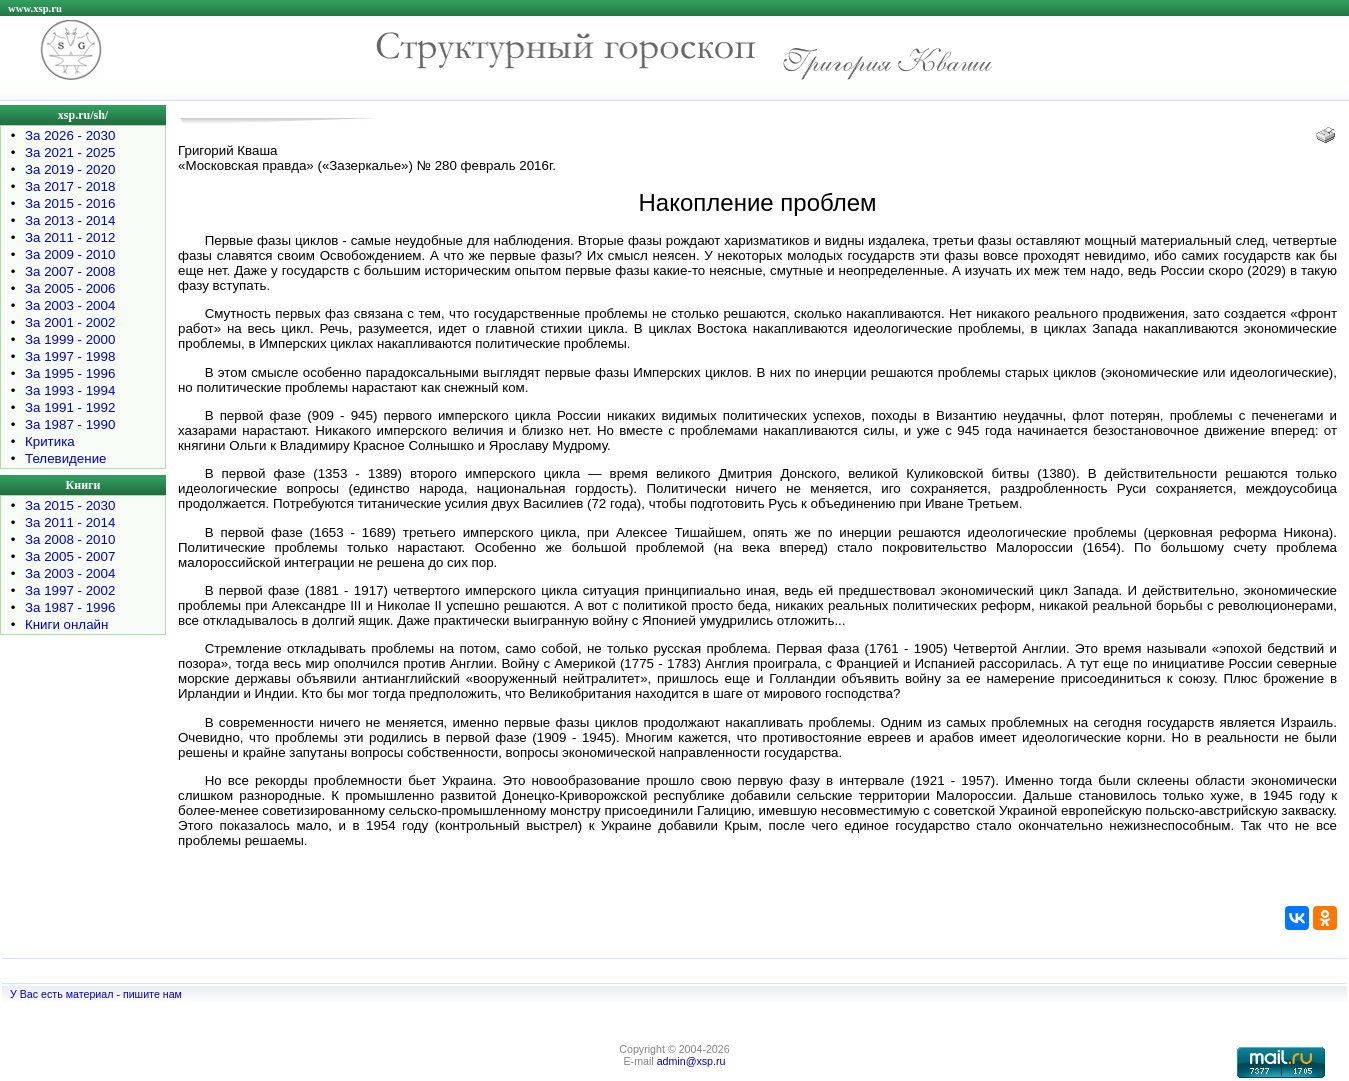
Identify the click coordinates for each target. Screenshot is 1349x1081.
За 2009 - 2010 (70, 254)
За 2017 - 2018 (70, 186)
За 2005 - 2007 (70, 556)
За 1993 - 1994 (70, 390)
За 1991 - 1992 (70, 407)
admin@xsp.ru (691, 1061)
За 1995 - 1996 (70, 373)
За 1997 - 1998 (70, 356)
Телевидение (66, 458)
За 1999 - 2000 (70, 339)
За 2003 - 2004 (70, 305)
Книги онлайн (66, 624)
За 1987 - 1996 (70, 607)
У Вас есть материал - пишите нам (96, 994)
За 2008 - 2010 (70, 539)
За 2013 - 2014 (70, 220)
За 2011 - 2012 (70, 237)
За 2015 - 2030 (70, 505)
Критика (50, 441)
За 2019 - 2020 (70, 169)
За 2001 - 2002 (70, 322)
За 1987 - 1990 (70, 424)
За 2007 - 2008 (70, 271)
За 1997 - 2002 (70, 590)
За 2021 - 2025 (70, 152)
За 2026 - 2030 (70, 135)
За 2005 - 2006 (70, 288)
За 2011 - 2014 (70, 522)
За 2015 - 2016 (70, 203)
